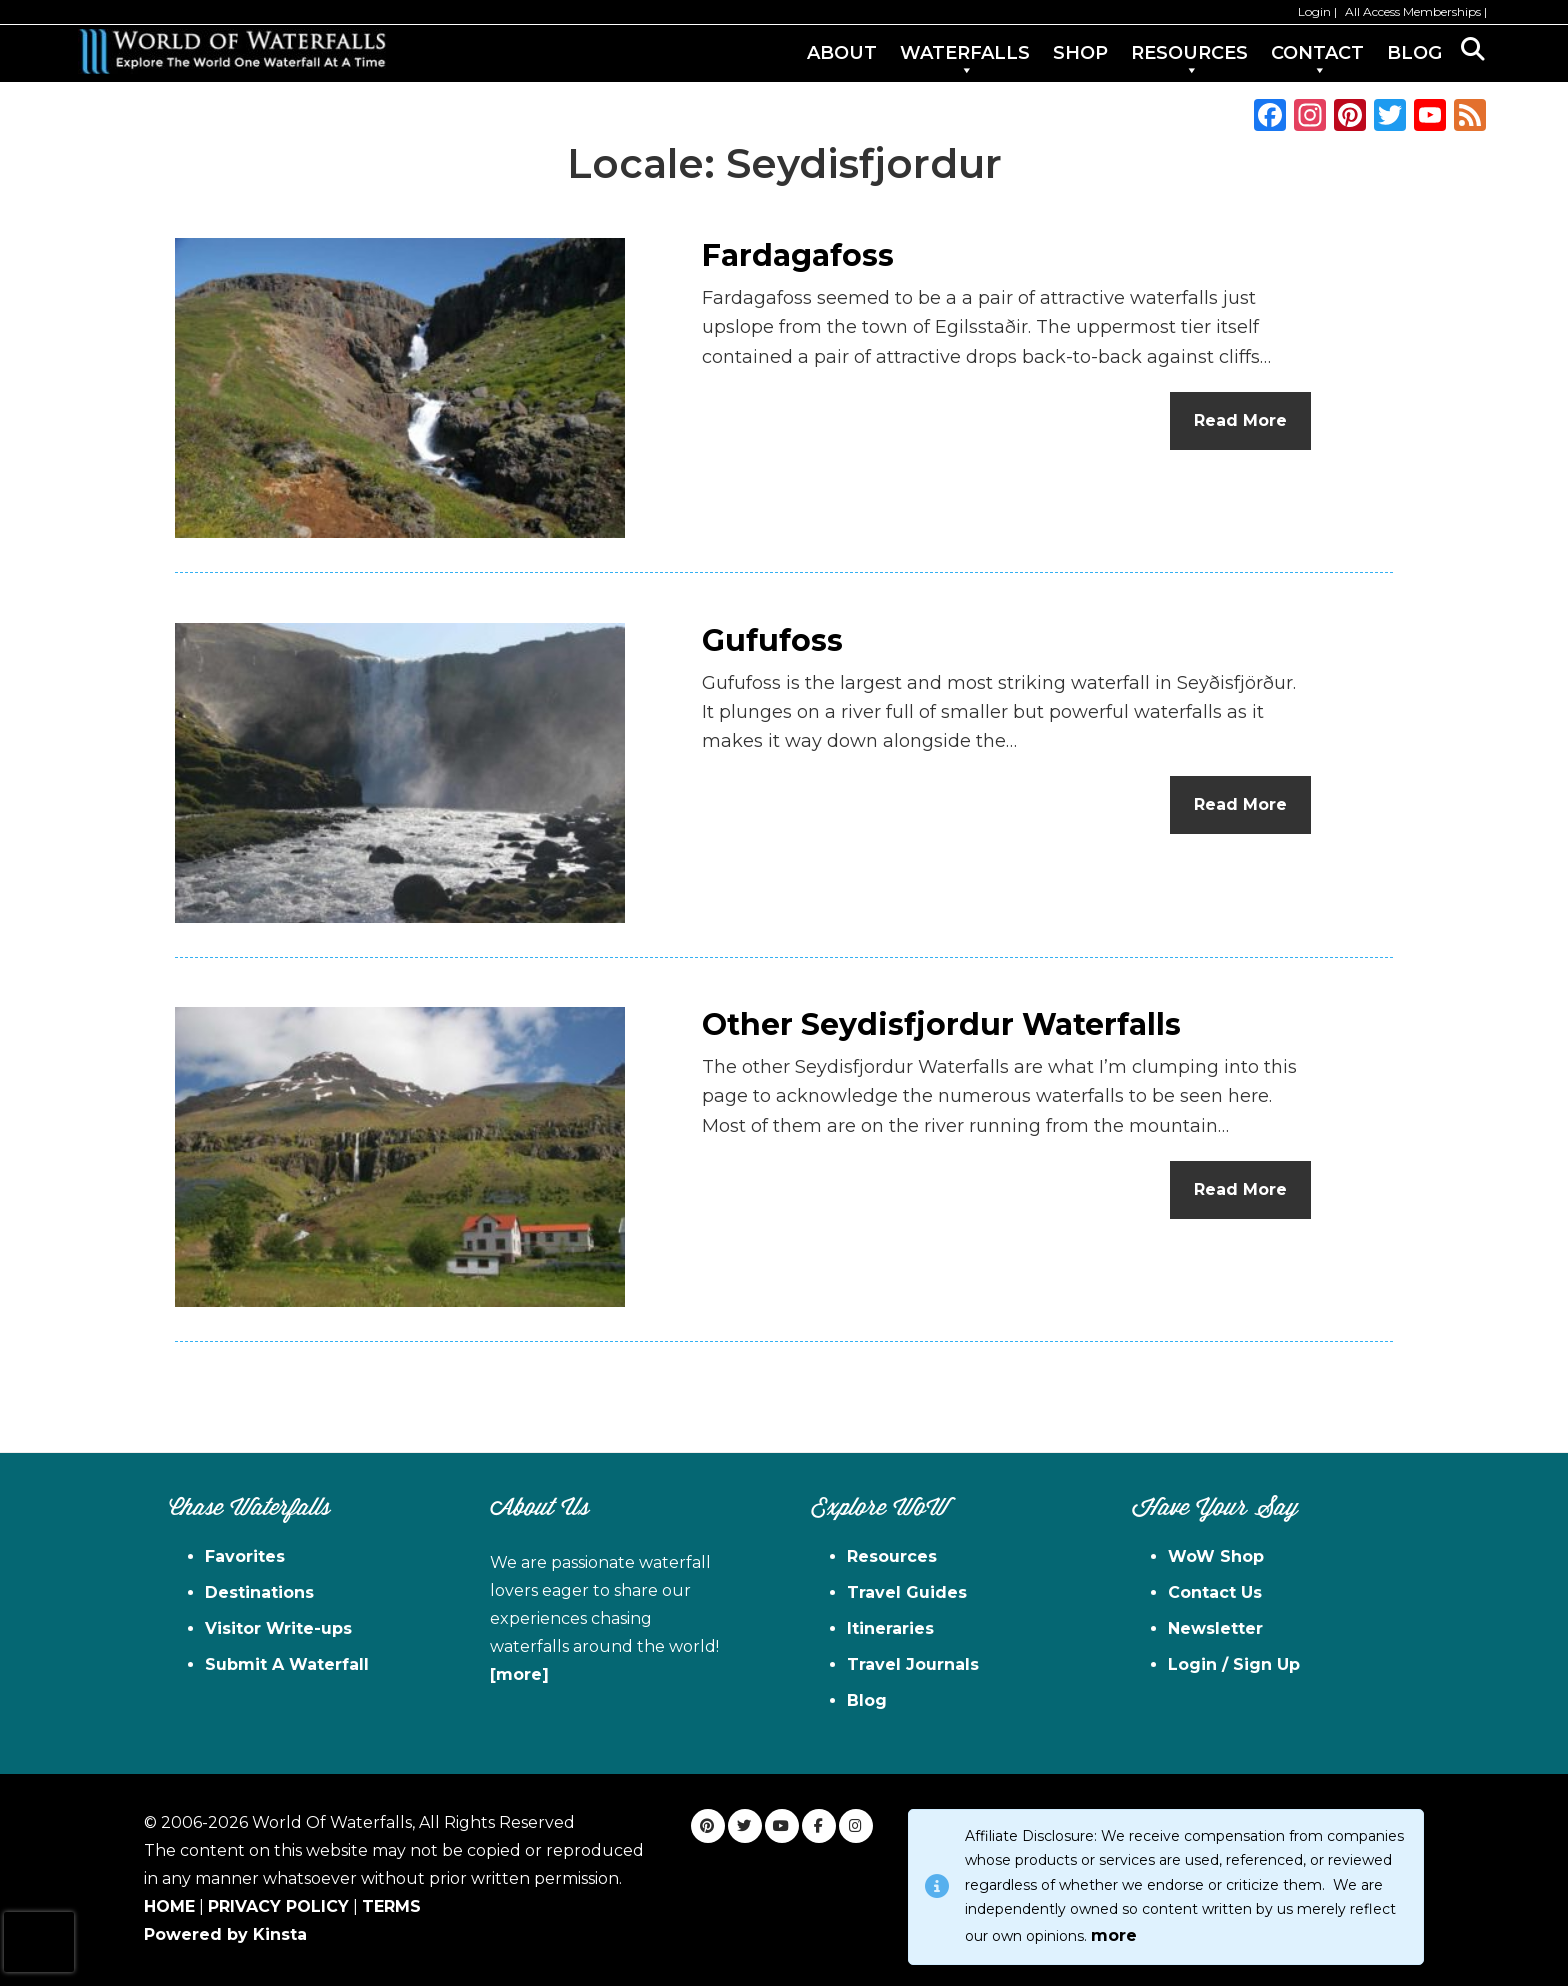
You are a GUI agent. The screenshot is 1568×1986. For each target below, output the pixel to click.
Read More (1240, 420)
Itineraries (890, 1628)
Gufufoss (772, 640)
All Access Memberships (1413, 11)
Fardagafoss (798, 255)
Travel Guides (907, 1592)
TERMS (391, 1906)
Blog (867, 1700)
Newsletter (1215, 1628)
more (1114, 1935)
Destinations (259, 1592)
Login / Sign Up (1234, 1664)
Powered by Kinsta (225, 1934)
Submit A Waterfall (287, 1664)
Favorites (245, 1556)
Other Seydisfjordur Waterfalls (941, 1024)
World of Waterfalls (232, 51)
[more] (519, 1674)
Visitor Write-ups (278, 1628)
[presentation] (39, 1942)
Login (1314, 11)
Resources (892, 1556)
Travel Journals (913, 1664)
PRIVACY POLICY (278, 1906)
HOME (169, 1906)
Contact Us (1215, 1592)
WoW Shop (1216, 1556)
